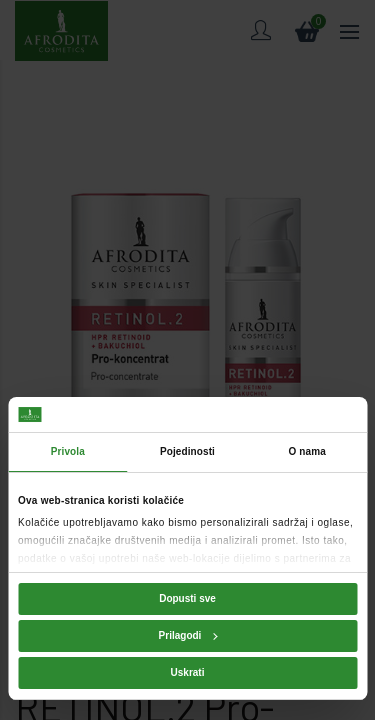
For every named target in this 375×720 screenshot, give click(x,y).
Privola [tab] (68, 451)
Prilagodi (188, 635)
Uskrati (188, 672)
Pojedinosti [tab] (187, 451)
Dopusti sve (187, 598)
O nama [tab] (307, 451)
